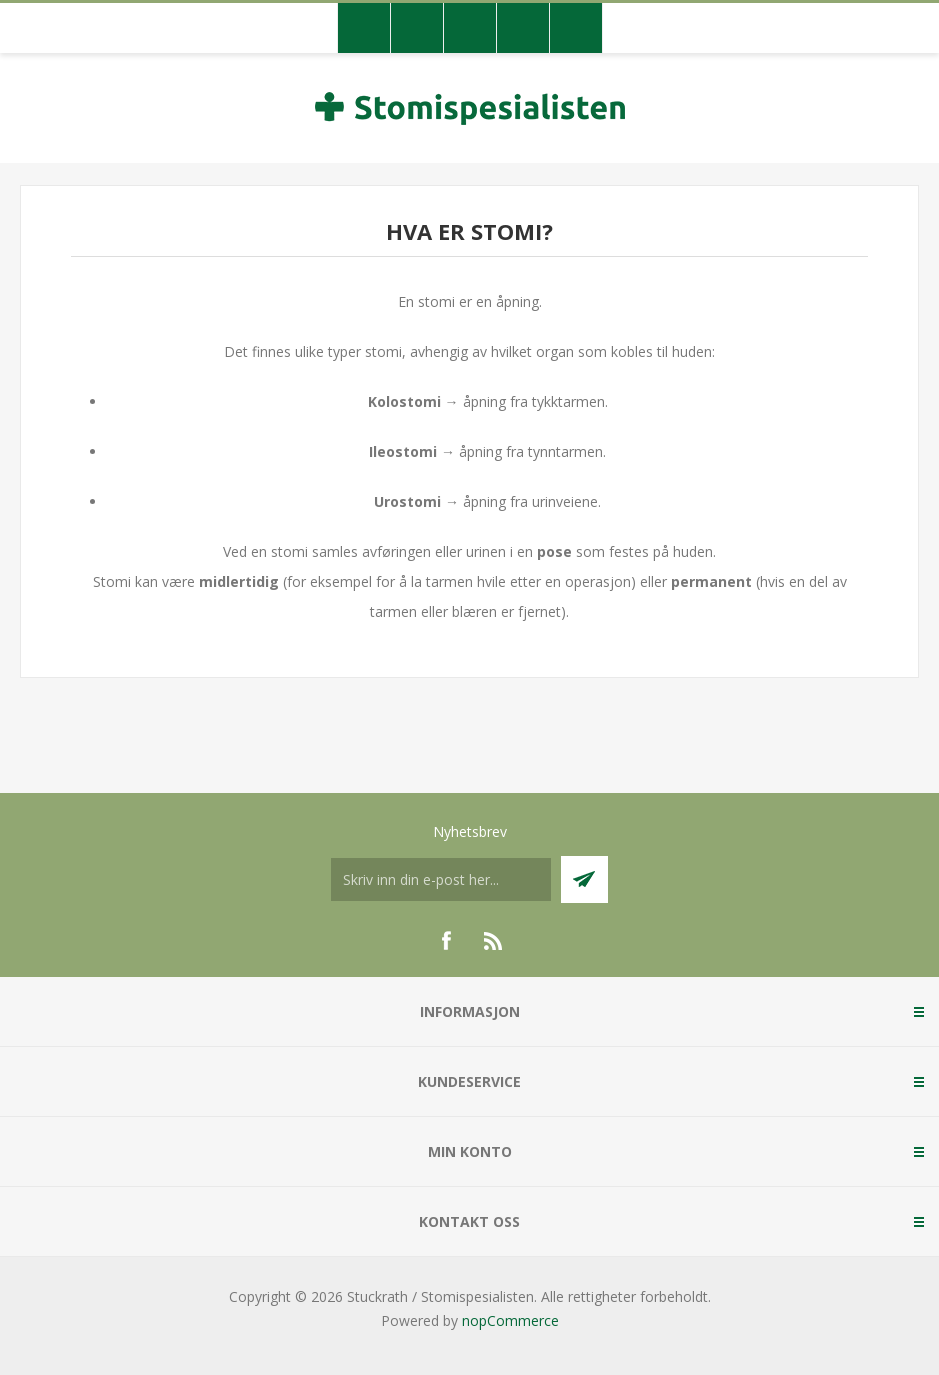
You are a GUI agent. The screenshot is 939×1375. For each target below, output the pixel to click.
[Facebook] (446, 941)
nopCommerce (510, 1320)
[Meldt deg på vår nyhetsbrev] (441, 879)
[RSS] (494, 941)
